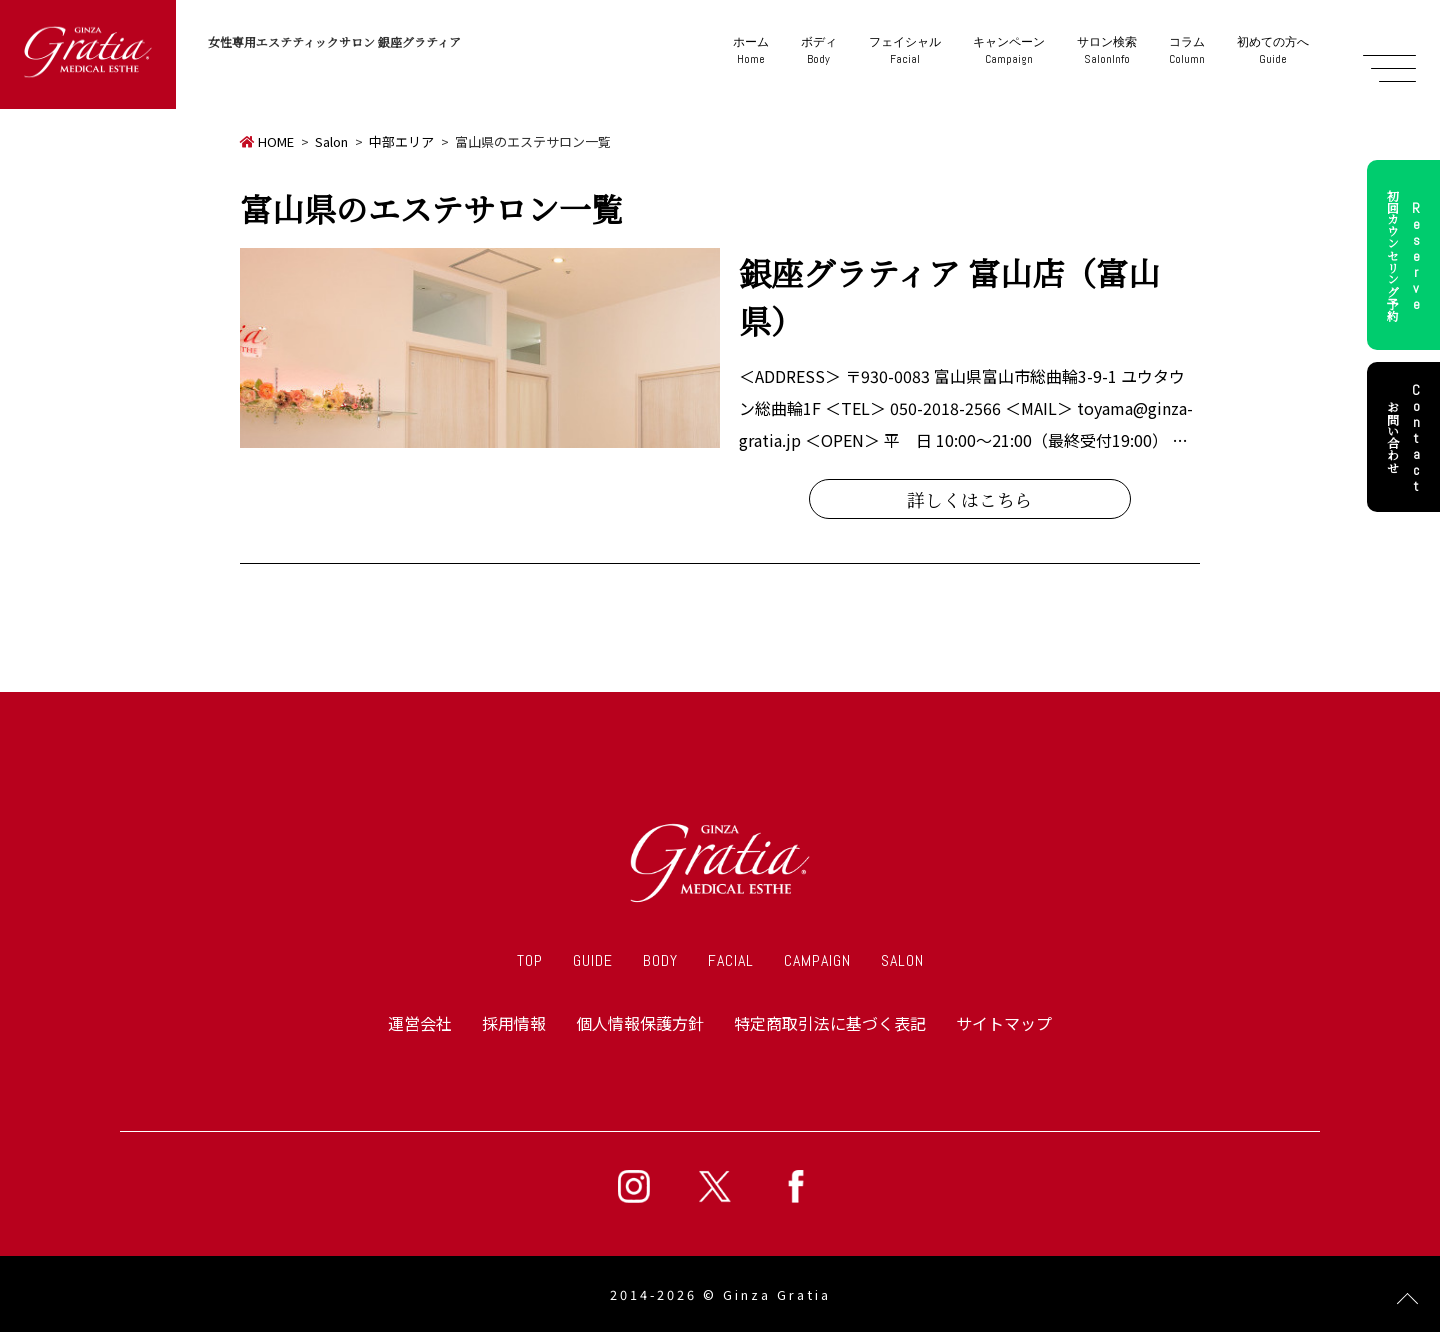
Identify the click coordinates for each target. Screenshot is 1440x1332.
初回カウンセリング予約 (1407, 255)
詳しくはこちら (970, 499)
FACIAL (731, 960)
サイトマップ (1004, 1023)
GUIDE (593, 960)
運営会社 (420, 1023)
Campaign (1009, 50)
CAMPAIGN (817, 960)
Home (751, 50)
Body (819, 50)
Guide (1273, 50)
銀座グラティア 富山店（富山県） (949, 296)
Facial (905, 50)
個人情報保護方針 (640, 1023)
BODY (660, 960)
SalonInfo (1107, 50)
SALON (902, 960)
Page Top (1407, 1299)
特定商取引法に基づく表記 (830, 1023)
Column (1187, 50)
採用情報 (514, 1023)
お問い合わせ (1407, 437)
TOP (530, 960)
